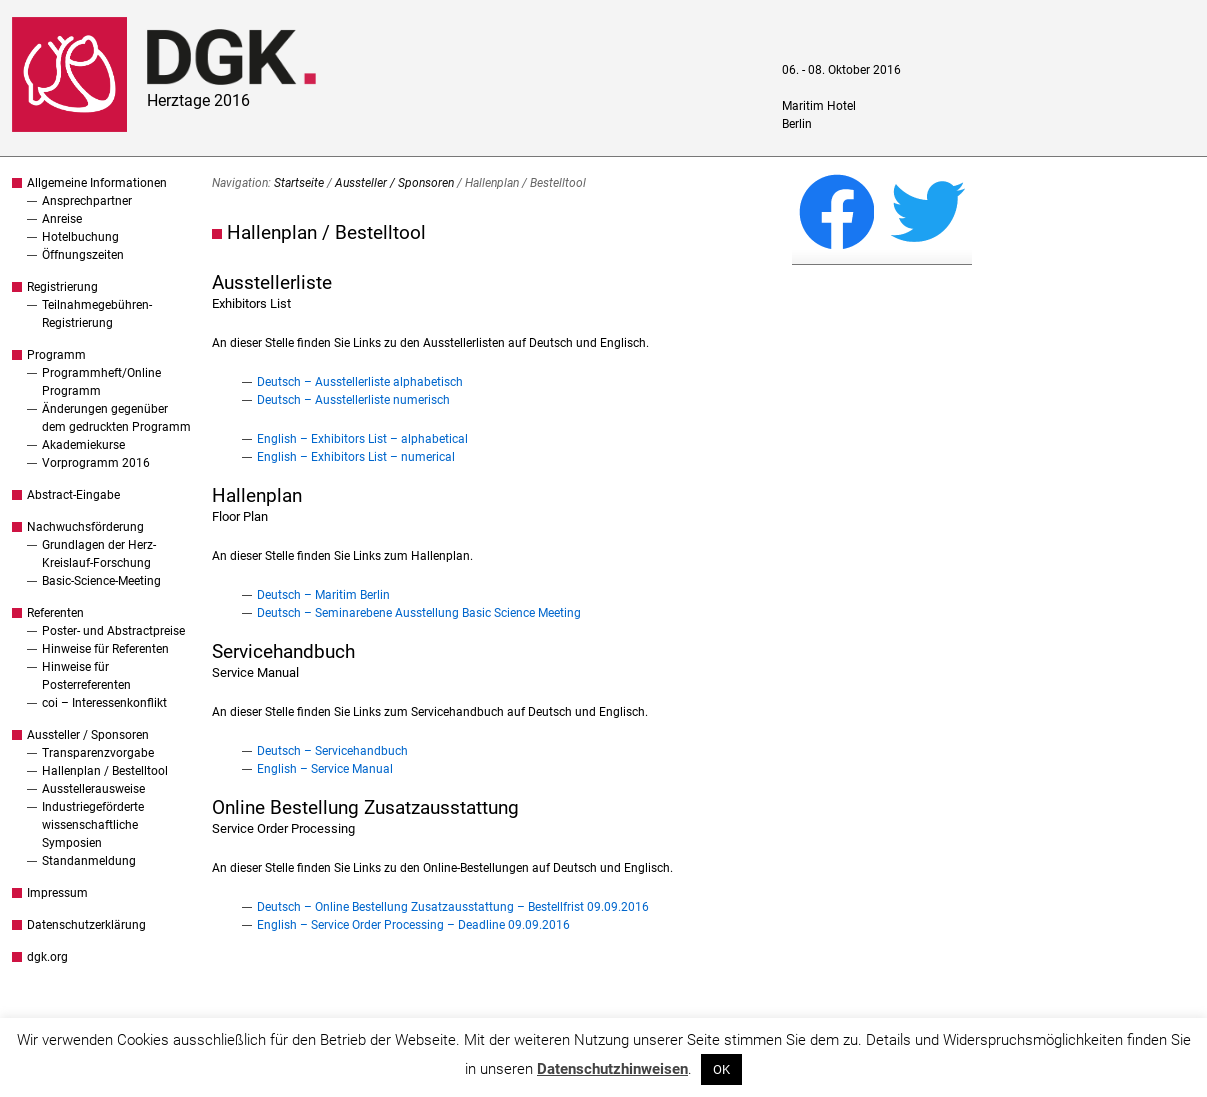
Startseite (299, 183)
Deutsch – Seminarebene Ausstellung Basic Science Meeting (419, 613)
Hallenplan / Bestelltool (105, 771)
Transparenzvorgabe (98, 753)
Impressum (57, 893)
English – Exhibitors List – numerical (356, 457)
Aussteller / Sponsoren (88, 735)
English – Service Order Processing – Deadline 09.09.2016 (413, 925)
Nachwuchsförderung (85, 527)
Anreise (62, 219)
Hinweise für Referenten (105, 649)
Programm (56, 355)
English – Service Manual (325, 769)
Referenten (55, 613)
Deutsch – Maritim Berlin (323, 595)
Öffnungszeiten (83, 255)
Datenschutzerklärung (86, 925)
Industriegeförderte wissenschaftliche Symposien (93, 825)
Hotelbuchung (80, 237)
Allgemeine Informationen (97, 183)
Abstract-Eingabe (73, 495)
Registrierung (62, 287)
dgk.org (47, 957)
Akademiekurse (83, 445)
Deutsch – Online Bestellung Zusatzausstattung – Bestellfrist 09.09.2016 (453, 907)
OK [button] (721, 1069)
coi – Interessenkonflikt (104, 703)
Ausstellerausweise (93, 789)
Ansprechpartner (87, 201)
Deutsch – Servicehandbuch (332, 751)
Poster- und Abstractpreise (113, 631)
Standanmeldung (89, 861)
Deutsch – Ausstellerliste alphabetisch (360, 382)
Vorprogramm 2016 (96, 463)
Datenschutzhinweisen (612, 1069)
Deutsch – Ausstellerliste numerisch (353, 400)
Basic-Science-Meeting (101, 581)
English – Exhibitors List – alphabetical (362, 439)
